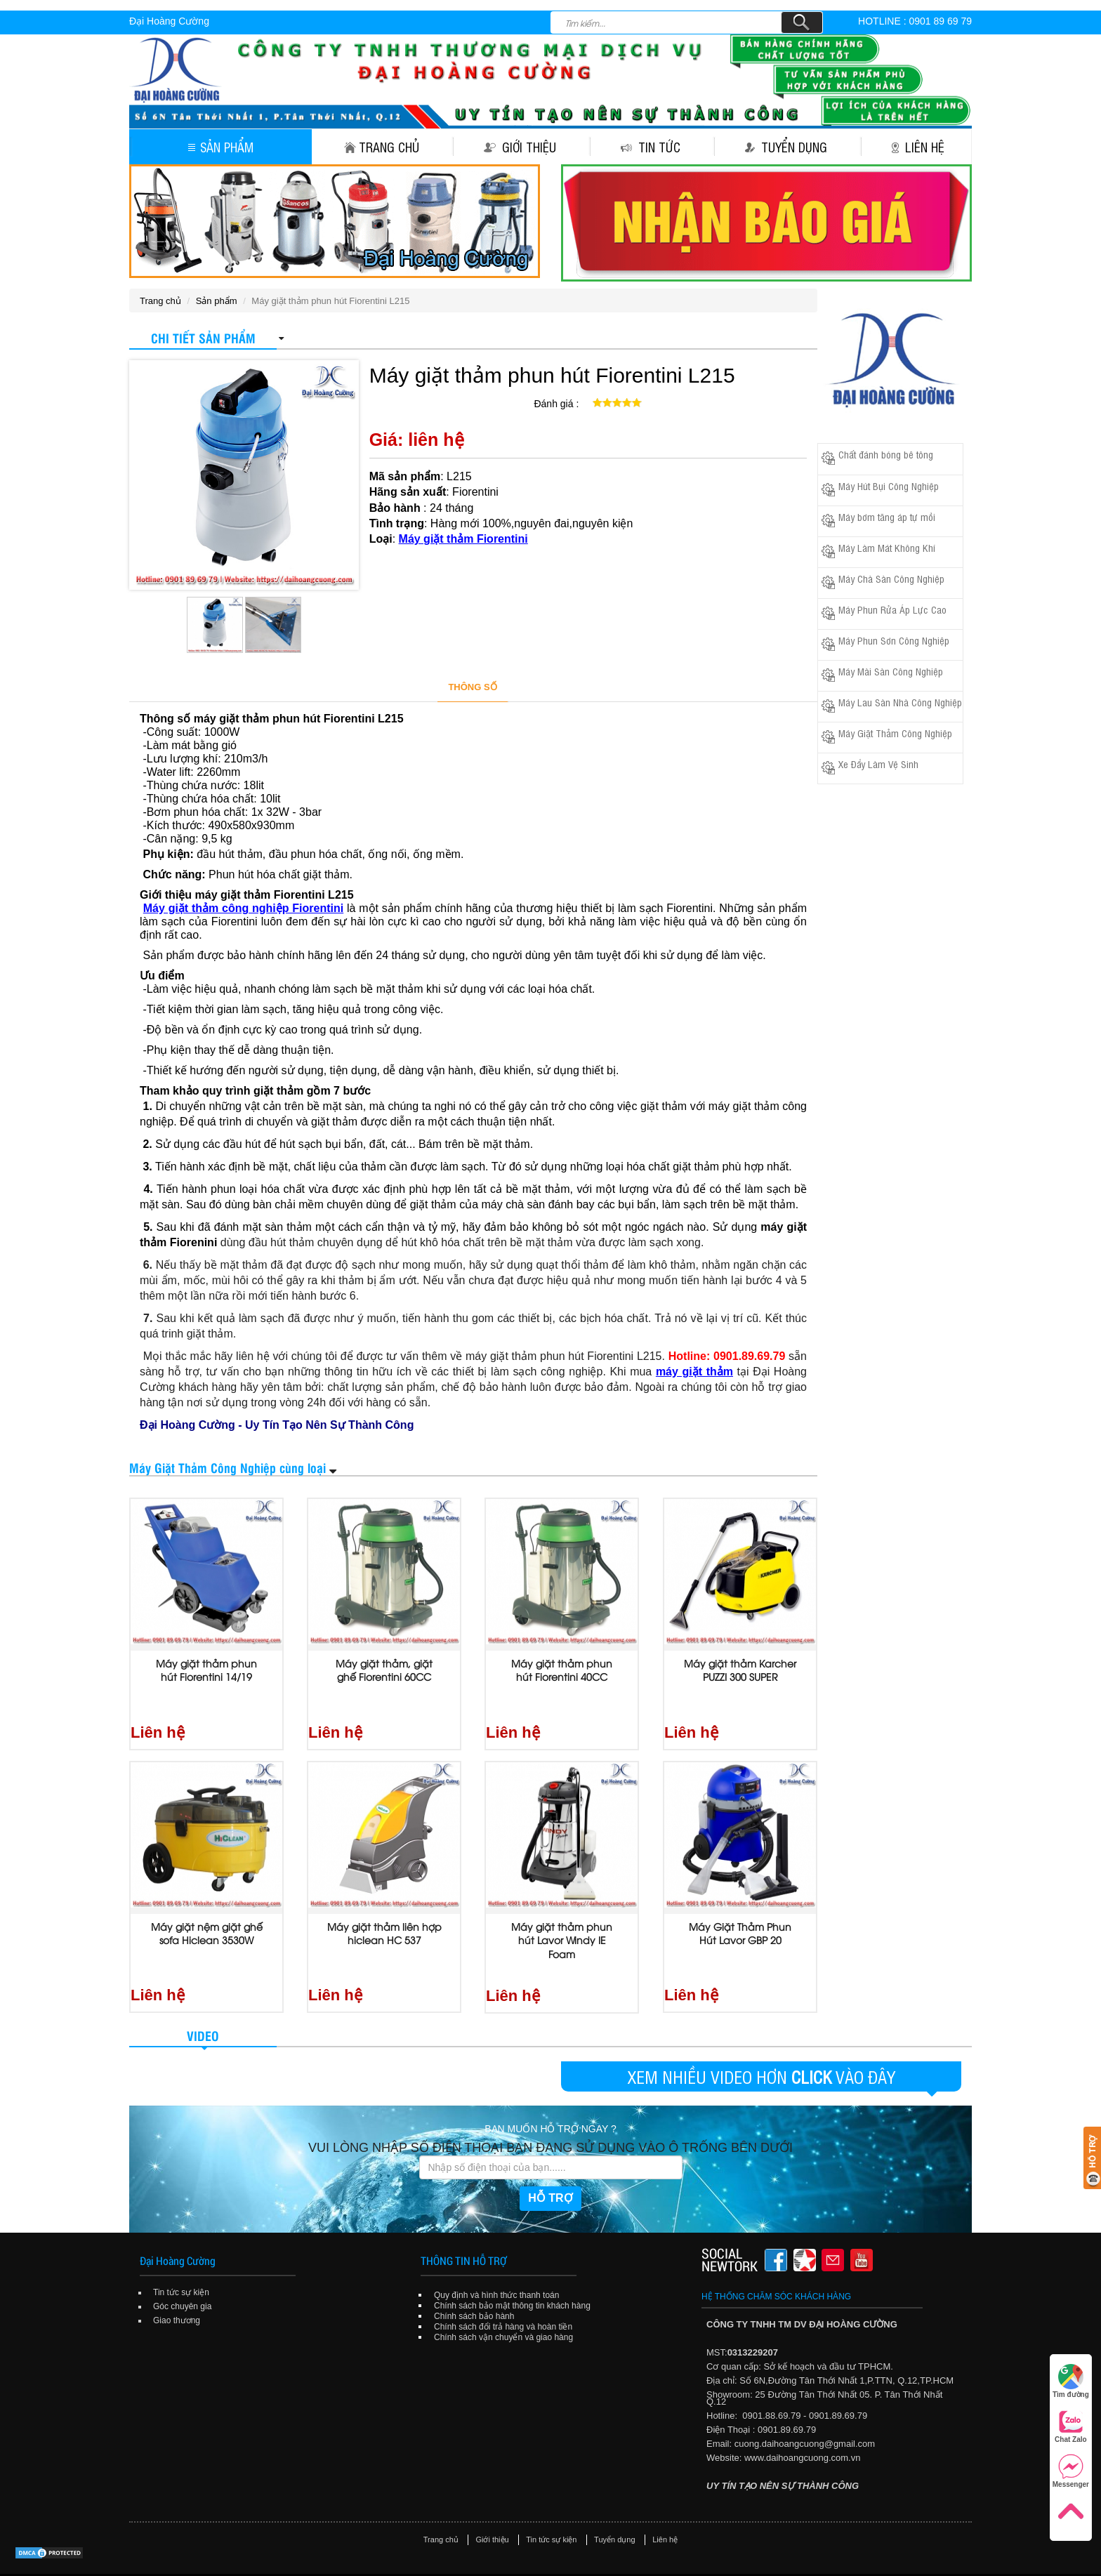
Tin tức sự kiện (181, 2255)
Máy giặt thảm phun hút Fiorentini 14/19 (206, 1670)
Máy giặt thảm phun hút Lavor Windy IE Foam (561, 1921)
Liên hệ (918, 146)
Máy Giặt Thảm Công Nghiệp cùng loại (227, 1467)
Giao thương (176, 2283)
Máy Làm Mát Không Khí (886, 547)
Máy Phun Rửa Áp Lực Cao (892, 609)
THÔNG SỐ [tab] (472, 687)
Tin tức (650, 146)
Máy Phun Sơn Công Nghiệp (893, 640)
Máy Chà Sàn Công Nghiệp (891, 578)
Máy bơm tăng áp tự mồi (886, 516)
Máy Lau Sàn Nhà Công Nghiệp (900, 701)
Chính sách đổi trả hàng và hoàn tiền (503, 2290)
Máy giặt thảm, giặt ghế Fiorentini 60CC (384, 1670)
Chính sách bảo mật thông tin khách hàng (512, 2269)
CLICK (811, 2040)
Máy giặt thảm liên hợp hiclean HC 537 (384, 1915)
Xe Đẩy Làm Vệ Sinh (878, 763)
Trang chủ (381, 146)
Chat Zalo (1071, 2426)
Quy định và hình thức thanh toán (496, 2258)
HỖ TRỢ (550, 2161)
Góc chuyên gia (182, 2269)
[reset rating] (587, 401)
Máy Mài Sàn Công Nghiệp (890, 671)
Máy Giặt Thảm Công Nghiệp (895, 732)
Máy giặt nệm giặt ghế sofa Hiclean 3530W (207, 1915)
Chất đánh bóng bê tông (885, 454)
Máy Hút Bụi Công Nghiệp (888, 485)
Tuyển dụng (786, 146)
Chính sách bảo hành (474, 2280)
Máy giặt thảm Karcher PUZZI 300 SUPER (740, 1670)
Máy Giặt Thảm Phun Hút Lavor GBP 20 (740, 1915)
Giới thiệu (520, 146)
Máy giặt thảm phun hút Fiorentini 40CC (561, 1670)
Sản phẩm (220, 146)
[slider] (617, 402)
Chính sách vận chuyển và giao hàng (503, 2301)
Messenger (1071, 2471)
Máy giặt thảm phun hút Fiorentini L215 (552, 375)
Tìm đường (1071, 2381)
